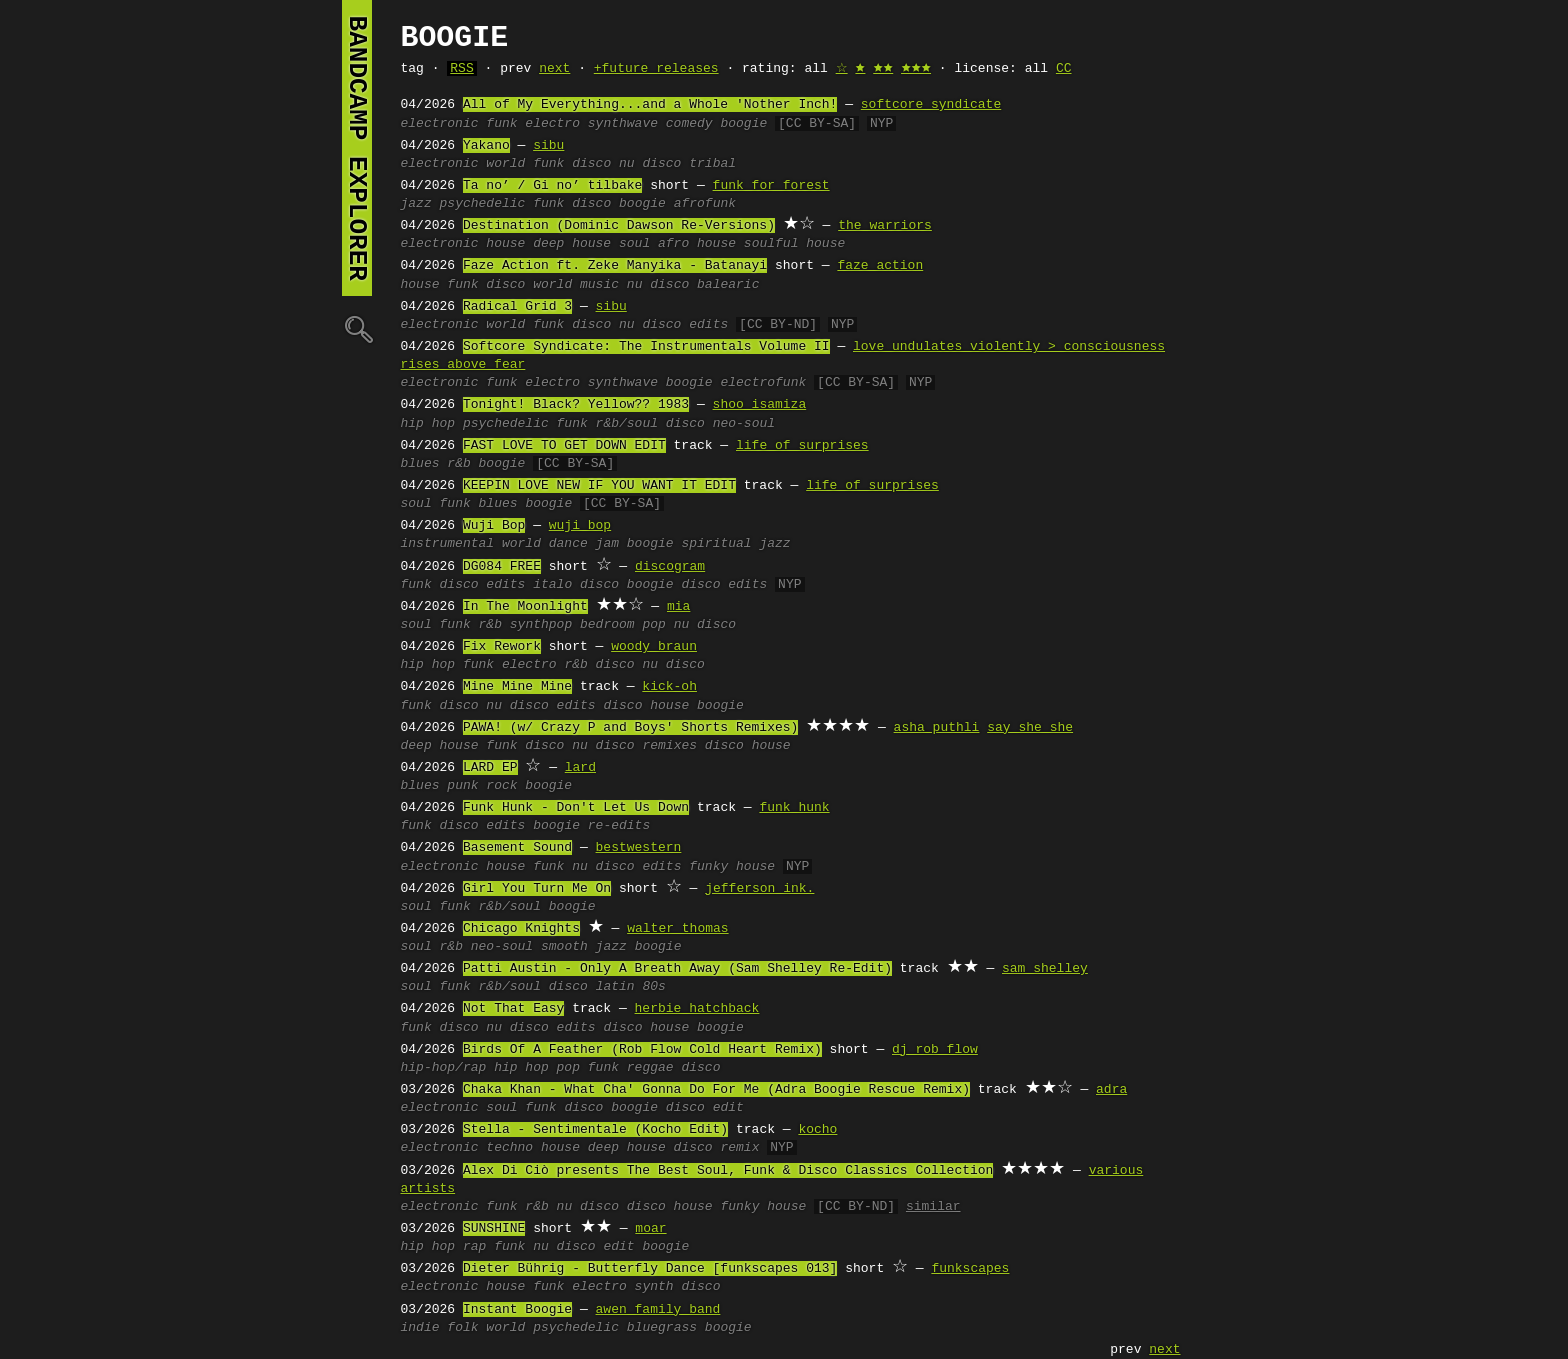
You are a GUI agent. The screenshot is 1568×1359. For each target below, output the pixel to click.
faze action (880, 266)
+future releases (656, 69)
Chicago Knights (521, 929)
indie (420, 1328)
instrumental (448, 544)
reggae (650, 1068)
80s (653, 987)
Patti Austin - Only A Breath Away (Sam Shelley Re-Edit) (677, 969)
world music (576, 285)
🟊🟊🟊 (916, 69)
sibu (548, 146)
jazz (416, 204)
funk (501, 124)
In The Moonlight (525, 607)
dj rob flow (935, 1050)
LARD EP (490, 768)
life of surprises (802, 446)
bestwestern (639, 848)
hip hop (428, 424)
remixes (669, 746)
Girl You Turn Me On (537, 889)
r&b (458, 464)
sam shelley (1045, 969)
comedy (689, 124)
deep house (572, 244)
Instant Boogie (517, 1310)
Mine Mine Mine (517, 687)
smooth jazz (584, 947)
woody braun (654, 647)
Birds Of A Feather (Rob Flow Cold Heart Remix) (642, 1050)
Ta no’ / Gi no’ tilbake (552, 186)
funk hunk (794, 808)
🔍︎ (357, 328)
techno (509, 1148)
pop (568, 1068)
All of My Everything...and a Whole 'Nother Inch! (650, 105)
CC (1064, 69)
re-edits (619, 826)
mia (678, 607)
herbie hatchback (697, 1009)
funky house (732, 867)
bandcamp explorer (357, 148)
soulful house (794, 244)
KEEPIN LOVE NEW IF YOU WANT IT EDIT (599, 486)
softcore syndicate (931, 105)
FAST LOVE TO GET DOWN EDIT (564, 446)
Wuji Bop (494, 526)
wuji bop (580, 526)
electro (552, 124)
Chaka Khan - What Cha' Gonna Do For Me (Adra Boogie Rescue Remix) (716, 1090)
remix (739, 1148)
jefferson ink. (759, 889)
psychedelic (483, 204)
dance (568, 544)
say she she (1030, 728)
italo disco (576, 585)
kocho (817, 1130)
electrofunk (763, 383)
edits (708, 325)
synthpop (541, 625)
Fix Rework (502, 647)
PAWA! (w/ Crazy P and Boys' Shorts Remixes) (630, 728)
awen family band (658, 1310)
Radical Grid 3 (517, 307)
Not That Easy (513, 1009)
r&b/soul (627, 424)
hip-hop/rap (444, 1068)
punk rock (482, 786)
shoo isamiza (760, 405)
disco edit (705, 1108)
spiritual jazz (735, 544)
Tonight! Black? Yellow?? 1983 (576, 405)
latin (615, 987)
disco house (646, 706)
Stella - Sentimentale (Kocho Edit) (595, 1130)
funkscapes (970, 1269)
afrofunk (705, 204)
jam (607, 544)
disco (591, 164)
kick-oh (669, 687)
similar (933, 1207)
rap (474, 1247)
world (505, 164)
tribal (712, 164)
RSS (461, 69)
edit (618, 1247)
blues (420, 464)
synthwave (623, 124)
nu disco (650, 164)
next (554, 69)
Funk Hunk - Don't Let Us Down (576, 808)
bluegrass (662, 1328)
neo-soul (744, 424)
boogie (743, 124)
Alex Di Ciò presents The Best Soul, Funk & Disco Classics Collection (728, 1171)
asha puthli (937, 728)
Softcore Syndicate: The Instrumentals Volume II (646, 347)
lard (580, 768)
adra (1111, 1090)
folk (462, 1328)
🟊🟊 (883, 69)
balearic (728, 285)
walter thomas (677, 929)
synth (654, 1287)
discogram (670, 567)
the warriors (885, 226)
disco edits (724, 585)
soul (634, 244)
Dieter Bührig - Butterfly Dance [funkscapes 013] (650, 1269)
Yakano (486, 146)
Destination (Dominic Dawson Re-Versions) (619, 226)
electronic (440, 124)
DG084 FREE (502, 567)
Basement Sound (517, 848)
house (505, 244)
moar (650, 1229)
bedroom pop (623, 625)
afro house (697, 244)
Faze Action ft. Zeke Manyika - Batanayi (615, 266)
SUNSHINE (494, 1229)
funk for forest (771, 186)
